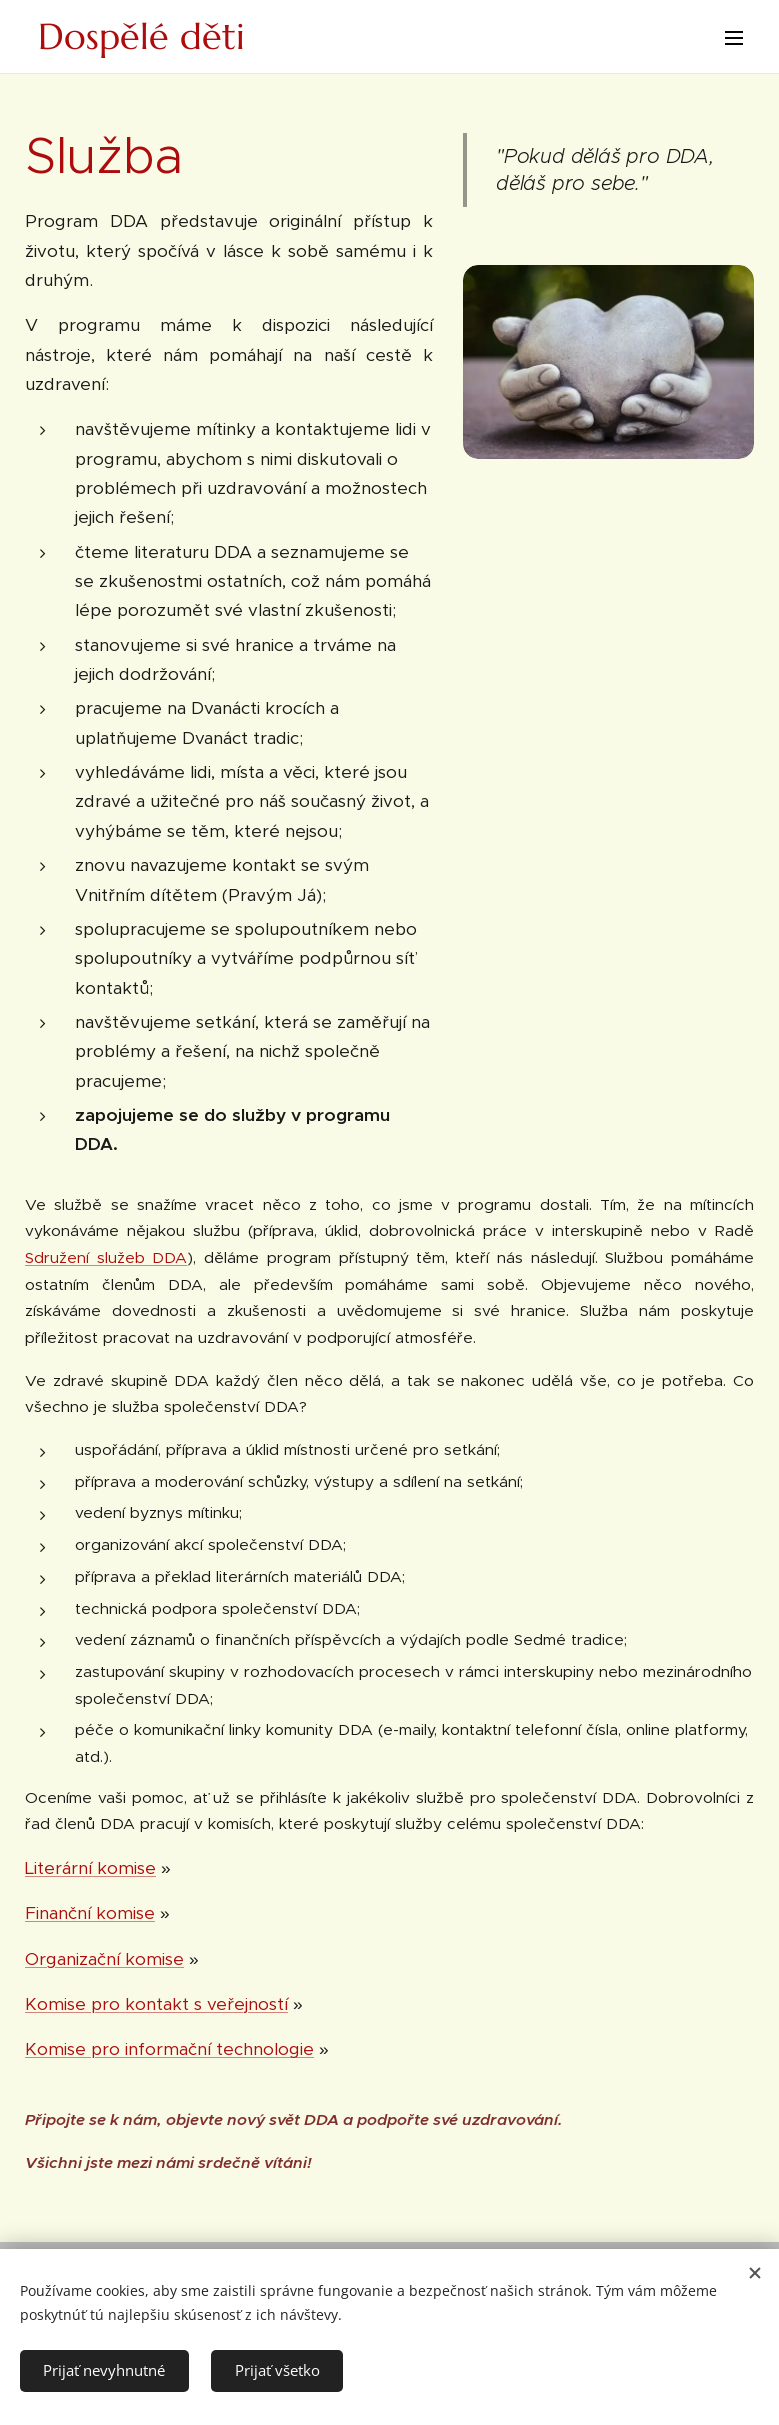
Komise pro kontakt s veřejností (156, 2004)
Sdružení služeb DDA (106, 1257)
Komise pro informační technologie (169, 2049)
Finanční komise (90, 1913)
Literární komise (90, 1868)
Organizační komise (104, 1959)
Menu (734, 38)
